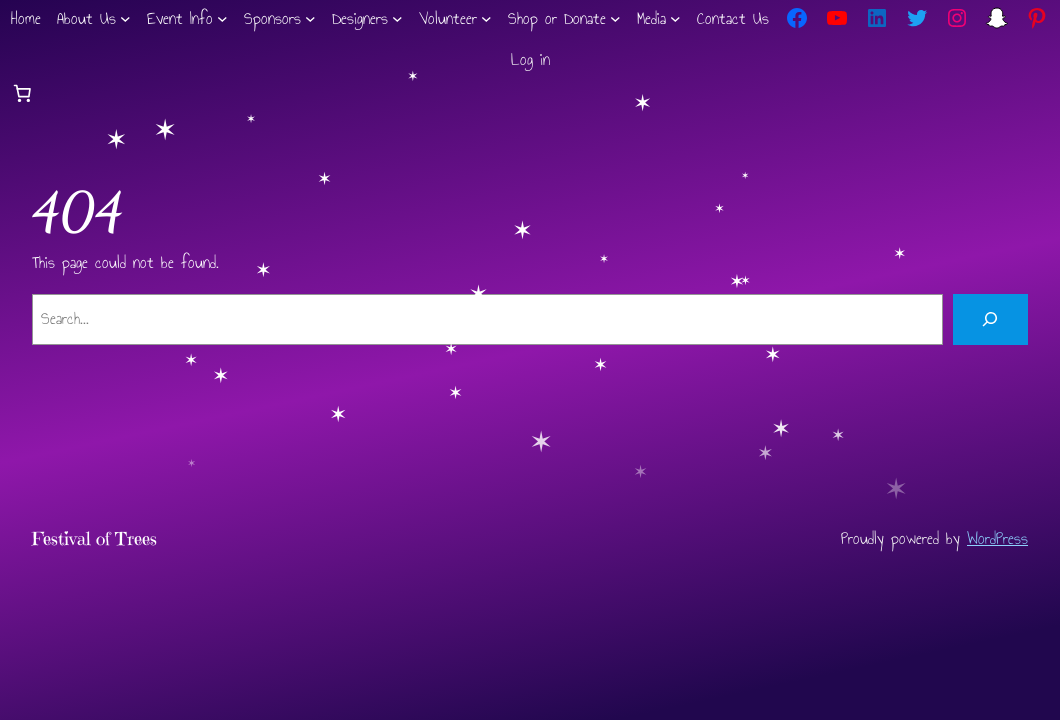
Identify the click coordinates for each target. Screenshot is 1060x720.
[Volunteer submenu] (486, 18)
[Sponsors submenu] (310, 18)
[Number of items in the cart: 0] (22, 93)
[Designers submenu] (397, 18)
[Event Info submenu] (222, 18)
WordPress (997, 538)
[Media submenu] (675, 18)
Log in (530, 59)
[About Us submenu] (125, 18)
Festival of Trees (94, 539)
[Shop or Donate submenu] (615, 18)
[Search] (990, 320)
